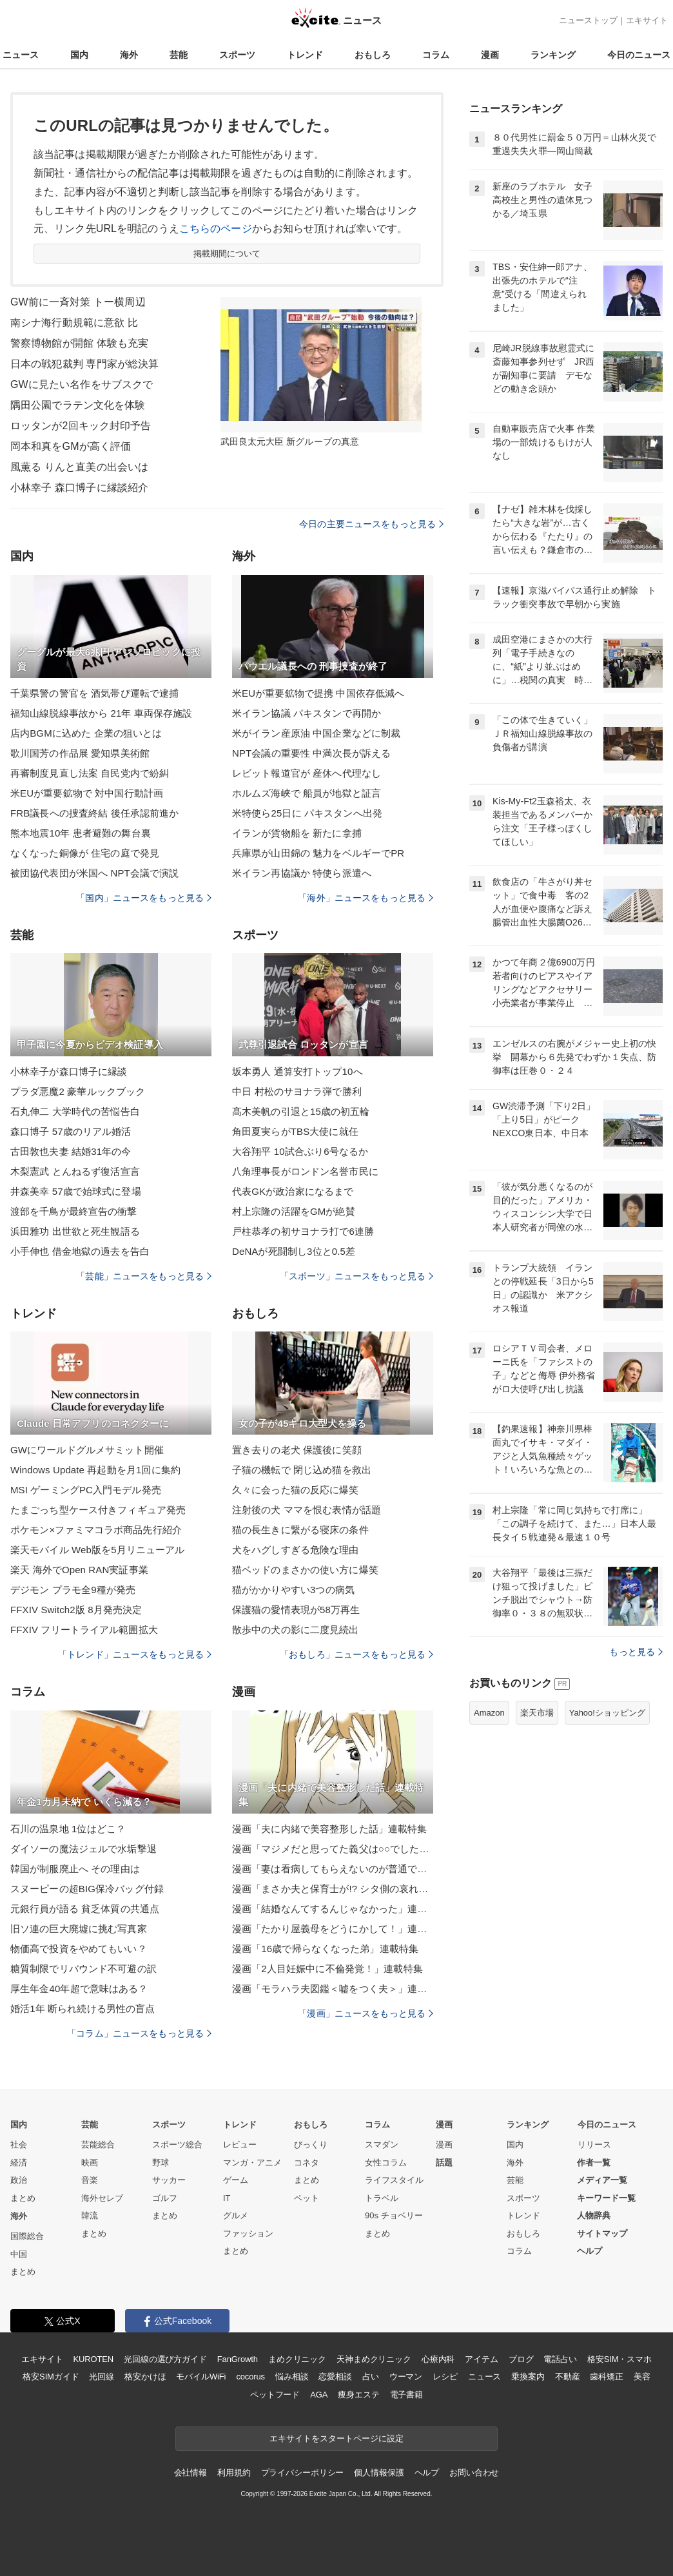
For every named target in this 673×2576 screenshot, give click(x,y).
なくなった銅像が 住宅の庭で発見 (84, 852)
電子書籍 (406, 2394)
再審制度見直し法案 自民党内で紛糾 (89, 773)
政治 (18, 2180)
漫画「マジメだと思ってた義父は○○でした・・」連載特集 (332, 1848)
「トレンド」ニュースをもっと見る (134, 1654)
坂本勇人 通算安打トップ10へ (297, 1071)
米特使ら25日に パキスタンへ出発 (307, 813)
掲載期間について (227, 253)
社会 (18, 2144)
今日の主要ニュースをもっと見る (371, 524)
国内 (79, 55)
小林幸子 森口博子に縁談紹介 (79, 487)
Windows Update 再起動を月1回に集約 (95, 1469)
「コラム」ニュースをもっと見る (139, 2033)
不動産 (567, 2376)
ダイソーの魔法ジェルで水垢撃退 (83, 1848)
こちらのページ (215, 228)
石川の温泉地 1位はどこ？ (68, 1828)
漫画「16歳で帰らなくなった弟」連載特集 (325, 1948)
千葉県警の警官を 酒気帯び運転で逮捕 (94, 693)
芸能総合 (98, 2144)
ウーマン (405, 2376)
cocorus (250, 2376)
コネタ (306, 2162)
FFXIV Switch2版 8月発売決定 (76, 1609)
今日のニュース (638, 55)
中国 (18, 2254)
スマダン (381, 2144)
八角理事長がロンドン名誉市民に (305, 1171)
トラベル (381, 2198)
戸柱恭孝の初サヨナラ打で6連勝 (303, 1231)
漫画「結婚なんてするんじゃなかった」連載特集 (332, 1908)
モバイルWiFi (201, 2376)
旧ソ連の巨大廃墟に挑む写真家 (78, 1928)
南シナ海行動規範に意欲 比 (74, 322)
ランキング (553, 55)
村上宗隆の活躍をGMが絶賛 (293, 1211)
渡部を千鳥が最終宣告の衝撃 (73, 1211)
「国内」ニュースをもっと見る (143, 898)
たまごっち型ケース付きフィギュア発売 (98, 1509)
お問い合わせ (474, 2472)
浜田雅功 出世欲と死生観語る (75, 1231)
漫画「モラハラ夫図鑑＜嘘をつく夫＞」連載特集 (332, 1988)
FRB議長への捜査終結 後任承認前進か (94, 813)
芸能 (179, 55)
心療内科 (438, 2359)
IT (227, 2198)
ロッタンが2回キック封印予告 (80, 425)
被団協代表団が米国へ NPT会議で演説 (94, 872)
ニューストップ (588, 20)
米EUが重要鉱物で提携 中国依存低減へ (318, 693)
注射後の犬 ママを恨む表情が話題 (306, 1509)
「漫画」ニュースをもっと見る (365, 2013)
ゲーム (235, 2180)
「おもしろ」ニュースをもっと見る (356, 1654)
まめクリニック (297, 2359)
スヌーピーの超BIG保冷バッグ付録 (87, 1888)
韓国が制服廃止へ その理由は (75, 1868)
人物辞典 (593, 2215)
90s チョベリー (394, 2215)
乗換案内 (527, 2376)
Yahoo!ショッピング (607, 1713)
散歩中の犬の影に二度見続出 (295, 1629)
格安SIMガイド (51, 2376)
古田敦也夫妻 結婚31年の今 (71, 1151)
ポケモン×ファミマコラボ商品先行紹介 (96, 1529)
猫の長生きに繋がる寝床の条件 (300, 1529)
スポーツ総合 (177, 2144)
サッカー (169, 2180)
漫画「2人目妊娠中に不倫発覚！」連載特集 (327, 1968)
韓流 (89, 2215)
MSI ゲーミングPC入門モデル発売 (85, 1489)
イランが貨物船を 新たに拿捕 (297, 833)
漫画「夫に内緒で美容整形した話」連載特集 (329, 1828)
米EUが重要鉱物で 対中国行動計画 (86, 793)
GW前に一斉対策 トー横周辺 (78, 301)
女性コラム (386, 2162)
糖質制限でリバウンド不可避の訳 (83, 1968)
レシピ (445, 2376)
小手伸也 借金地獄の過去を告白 (80, 1251)
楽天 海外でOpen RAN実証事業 (79, 1569)
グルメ (235, 2215)
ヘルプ (589, 2251)
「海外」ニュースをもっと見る (365, 898)
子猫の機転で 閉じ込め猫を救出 (301, 1469)
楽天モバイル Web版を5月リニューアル (97, 1549)
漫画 (490, 55)
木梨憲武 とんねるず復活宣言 (75, 1171)
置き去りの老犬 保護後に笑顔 (297, 1449)
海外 (129, 55)
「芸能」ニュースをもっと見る (143, 1276)
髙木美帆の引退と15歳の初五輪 (301, 1111)
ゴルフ (164, 2198)
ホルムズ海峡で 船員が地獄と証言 (306, 793)
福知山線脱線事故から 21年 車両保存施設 (101, 713)
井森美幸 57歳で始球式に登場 (75, 1191)
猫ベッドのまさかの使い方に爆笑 (305, 1569)
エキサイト (647, 20)
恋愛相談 (334, 2376)
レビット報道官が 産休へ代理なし (306, 773)
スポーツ (237, 55)
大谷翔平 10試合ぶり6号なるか (300, 1151)
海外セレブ (102, 2198)
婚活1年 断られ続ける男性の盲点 (82, 2008)
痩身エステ (358, 2394)
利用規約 (233, 2472)
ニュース (21, 55)
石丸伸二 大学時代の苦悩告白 (75, 1111)
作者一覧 (593, 2162)
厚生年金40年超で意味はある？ (79, 1988)
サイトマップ (602, 2233)
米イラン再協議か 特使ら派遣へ (301, 872)
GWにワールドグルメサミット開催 (87, 1449)
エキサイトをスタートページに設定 (336, 2438)
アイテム (481, 2359)
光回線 (101, 2376)
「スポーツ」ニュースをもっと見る (356, 1276)
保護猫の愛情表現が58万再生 (296, 1609)
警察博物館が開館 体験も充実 (79, 343)
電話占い (559, 2359)
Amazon (489, 1713)
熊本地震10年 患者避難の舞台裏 (80, 833)
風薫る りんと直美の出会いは (79, 466)
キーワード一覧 (606, 2198)
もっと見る (636, 1652)
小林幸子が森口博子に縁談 (68, 1071)
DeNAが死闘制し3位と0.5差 (293, 1251)
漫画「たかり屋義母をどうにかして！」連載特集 (332, 1928)
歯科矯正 (606, 2376)
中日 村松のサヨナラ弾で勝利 (297, 1091)
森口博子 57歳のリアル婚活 (71, 1131)
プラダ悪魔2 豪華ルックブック (77, 1091)
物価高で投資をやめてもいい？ (78, 1948)
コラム (435, 55)
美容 (642, 2376)
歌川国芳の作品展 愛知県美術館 (80, 753)
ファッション (248, 2233)
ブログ (521, 2359)
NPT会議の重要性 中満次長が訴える (311, 753)
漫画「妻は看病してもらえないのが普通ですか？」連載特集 (332, 1868)
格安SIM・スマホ (619, 2359)
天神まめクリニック (373, 2359)
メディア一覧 (602, 2180)
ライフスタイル (394, 2180)
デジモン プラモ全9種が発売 (72, 1589)
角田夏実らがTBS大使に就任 (295, 1131)
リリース (594, 2144)
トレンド (305, 55)
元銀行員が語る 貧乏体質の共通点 (84, 1908)
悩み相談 (291, 2376)
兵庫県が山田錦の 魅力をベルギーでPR (318, 852)
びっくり (310, 2144)
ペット (306, 2198)
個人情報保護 (379, 2472)
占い (370, 2376)
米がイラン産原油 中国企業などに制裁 (316, 733)
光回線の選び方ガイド (165, 2359)
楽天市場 (537, 1713)
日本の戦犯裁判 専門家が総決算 (84, 363)
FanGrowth (237, 2359)
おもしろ (373, 55)
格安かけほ (145, 2376)
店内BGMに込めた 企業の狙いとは (86, 733)
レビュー (240, 2144)
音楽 (89, 2180)
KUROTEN (93, 2359)
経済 (18, 2162)
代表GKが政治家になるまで (292, 1191)
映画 (89, 2162)
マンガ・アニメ (252, 2162)
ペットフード (275, 2394)
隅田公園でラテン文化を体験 (78, 405)
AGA (318, 2394)
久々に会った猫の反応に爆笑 (295, 1489)
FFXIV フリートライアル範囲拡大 (84, 1629)
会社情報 (190, 2472)
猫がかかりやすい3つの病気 (293, 1589)
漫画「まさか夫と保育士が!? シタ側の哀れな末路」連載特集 (332, 1888)
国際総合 (27, 2236)
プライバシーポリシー (302, 2472)
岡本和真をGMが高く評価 (70, 446)
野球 (160, 2162)
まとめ (22, 2198)
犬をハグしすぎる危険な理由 (295, 1549)
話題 (444, 2162)
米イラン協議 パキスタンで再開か (306, 713)
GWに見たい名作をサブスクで (81, 384)
